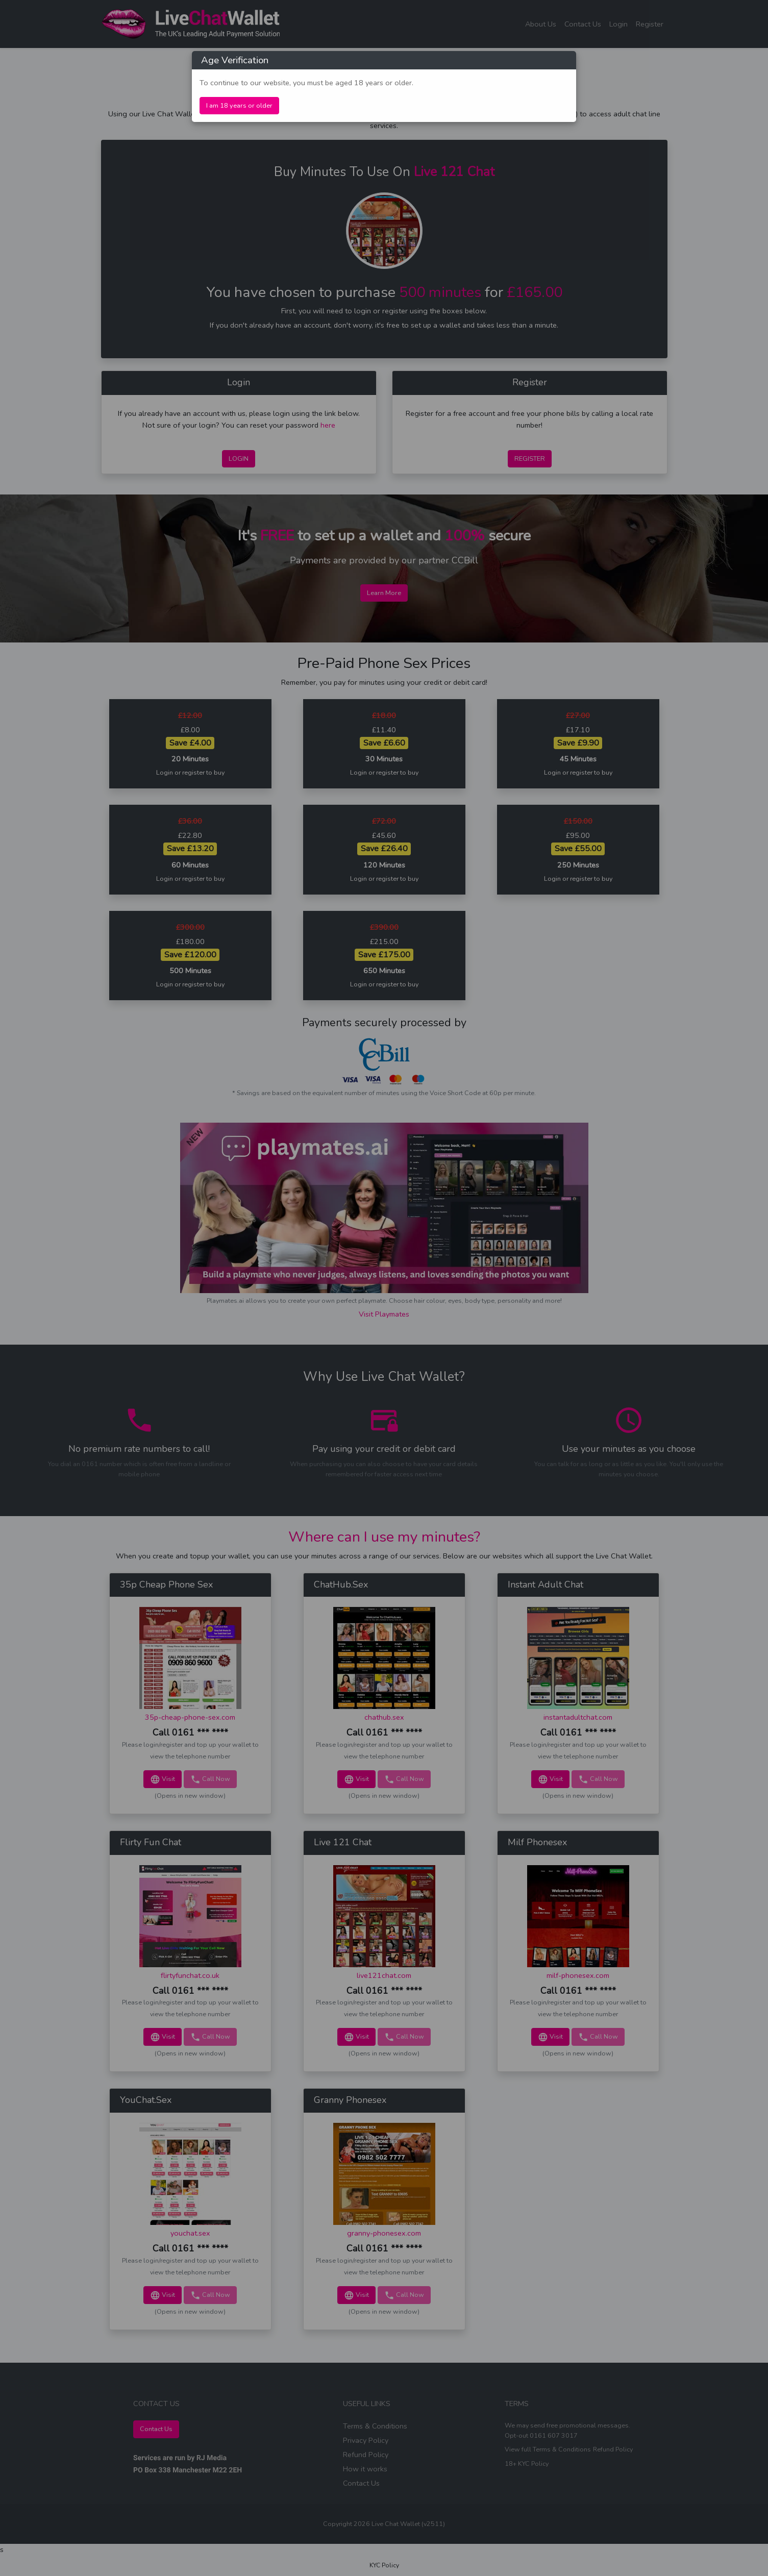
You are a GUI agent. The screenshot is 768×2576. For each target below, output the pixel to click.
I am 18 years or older (239, 105)
